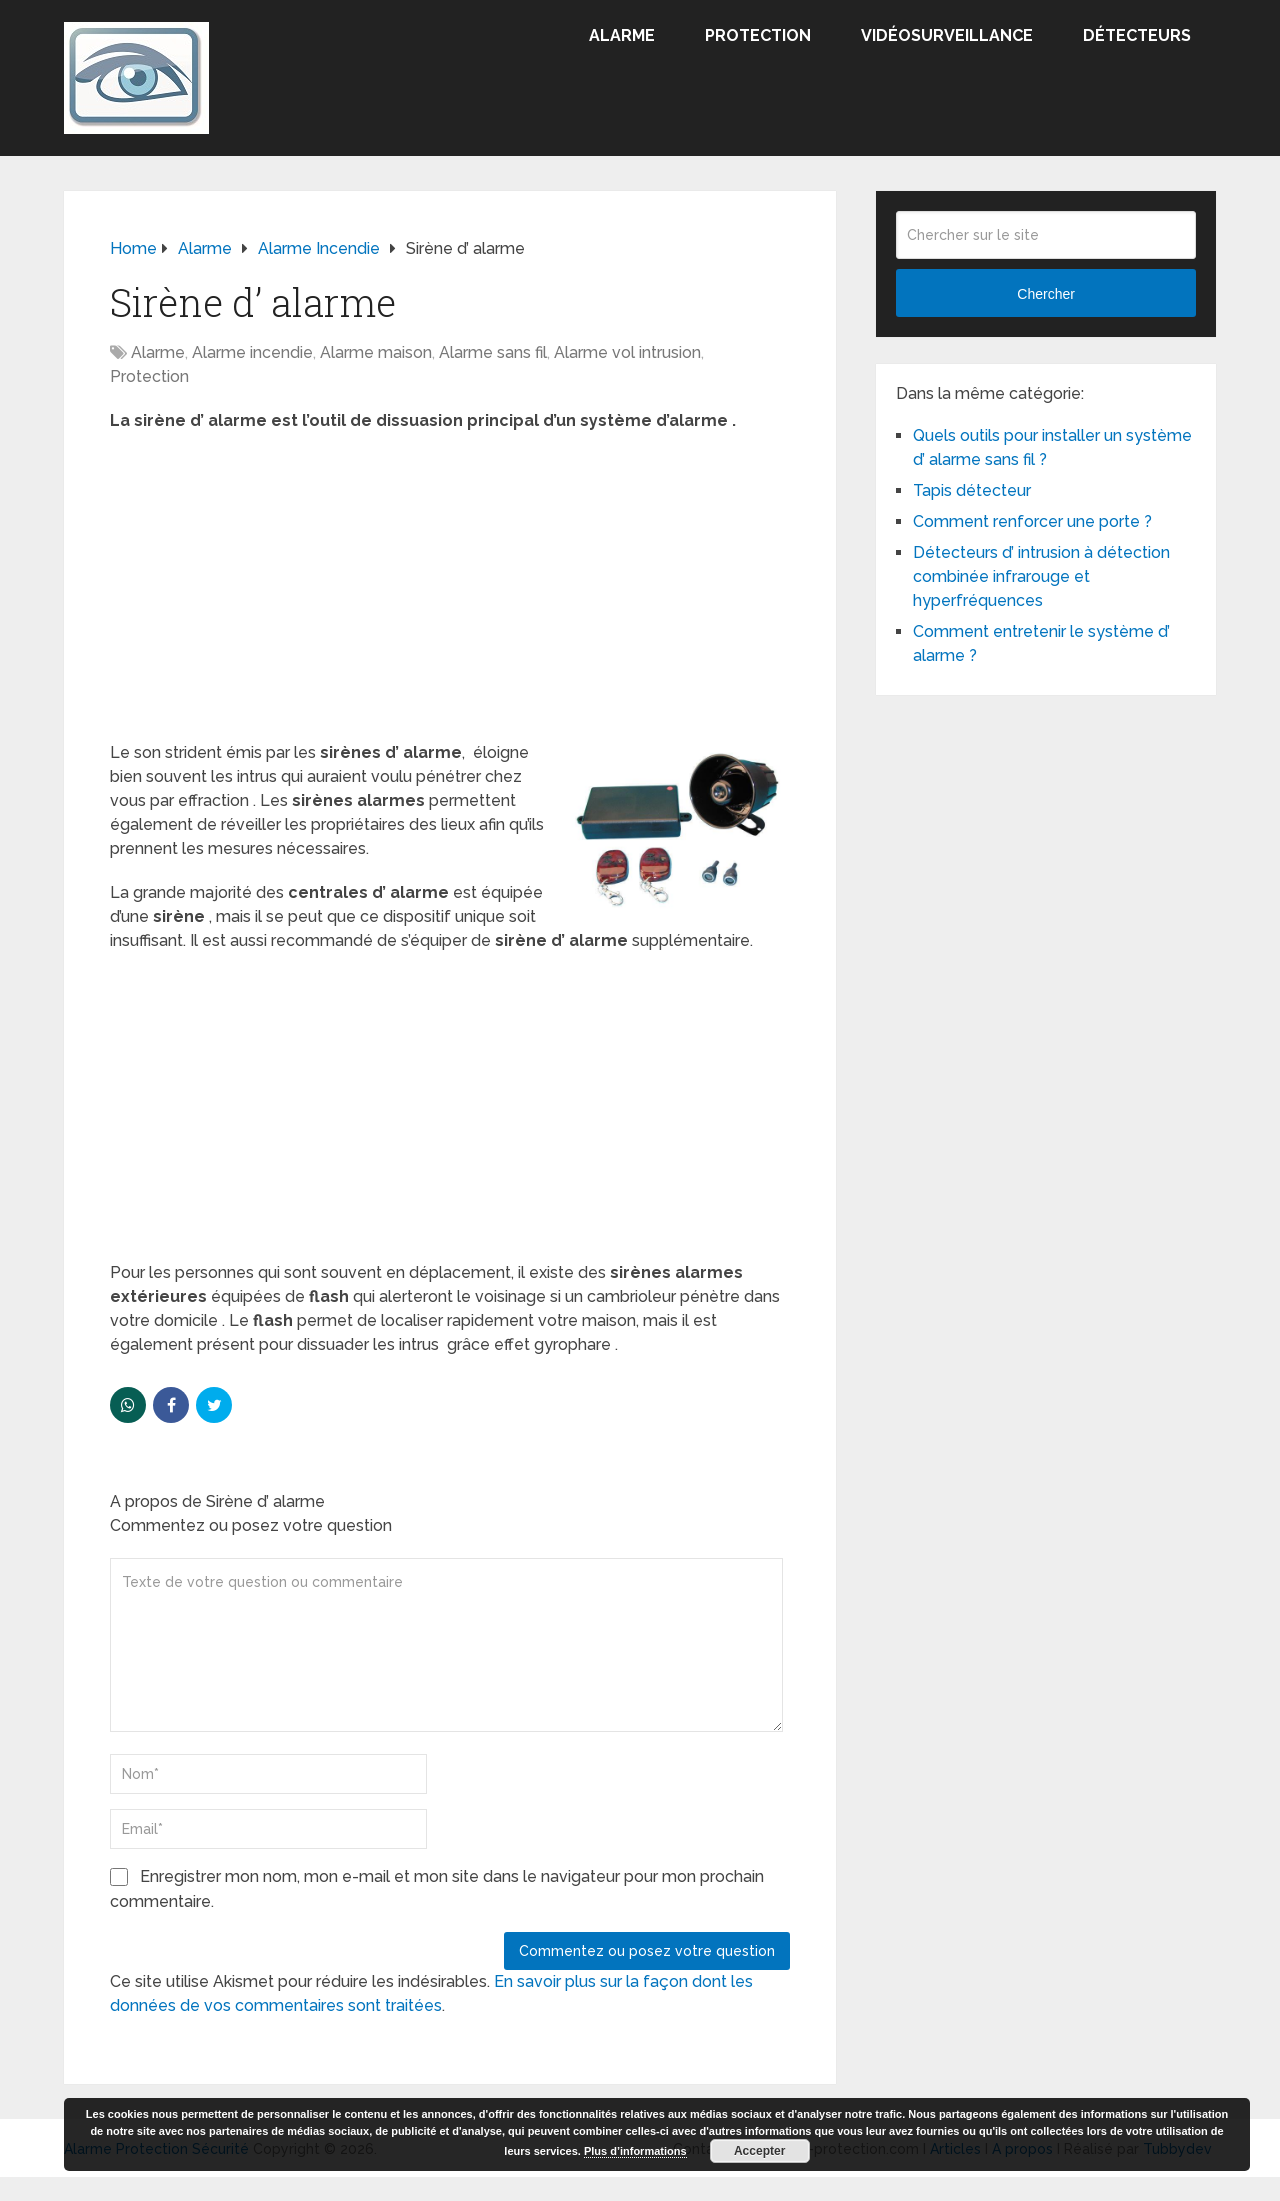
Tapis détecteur (972, 490)
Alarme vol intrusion (627, 352)
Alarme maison (376, 352)
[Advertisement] (450, 593)
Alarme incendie (252, 352)
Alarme (622, 35)
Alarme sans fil (493, 352)
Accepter (759, 2151)
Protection (758, 35)
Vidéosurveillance (947, 35)
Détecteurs (1137, 35)
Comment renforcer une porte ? (1032, 521)
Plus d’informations (635, 2151)
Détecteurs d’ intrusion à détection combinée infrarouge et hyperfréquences (1041, 576)
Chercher (1046, 294)
